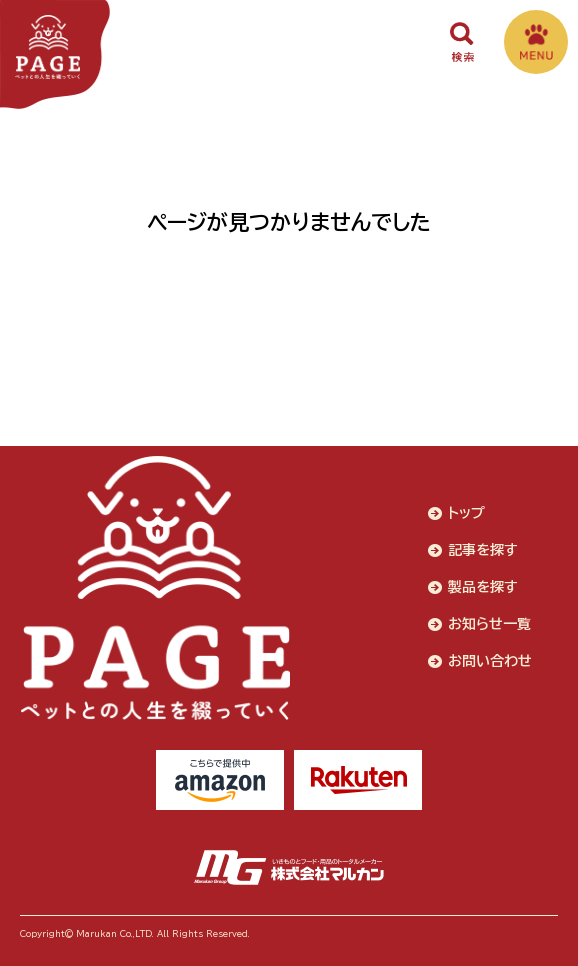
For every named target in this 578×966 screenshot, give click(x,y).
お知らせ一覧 (489, 624)
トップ (466, 513)
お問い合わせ (490, 661)
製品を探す (483, 587)
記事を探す (483, 550)
